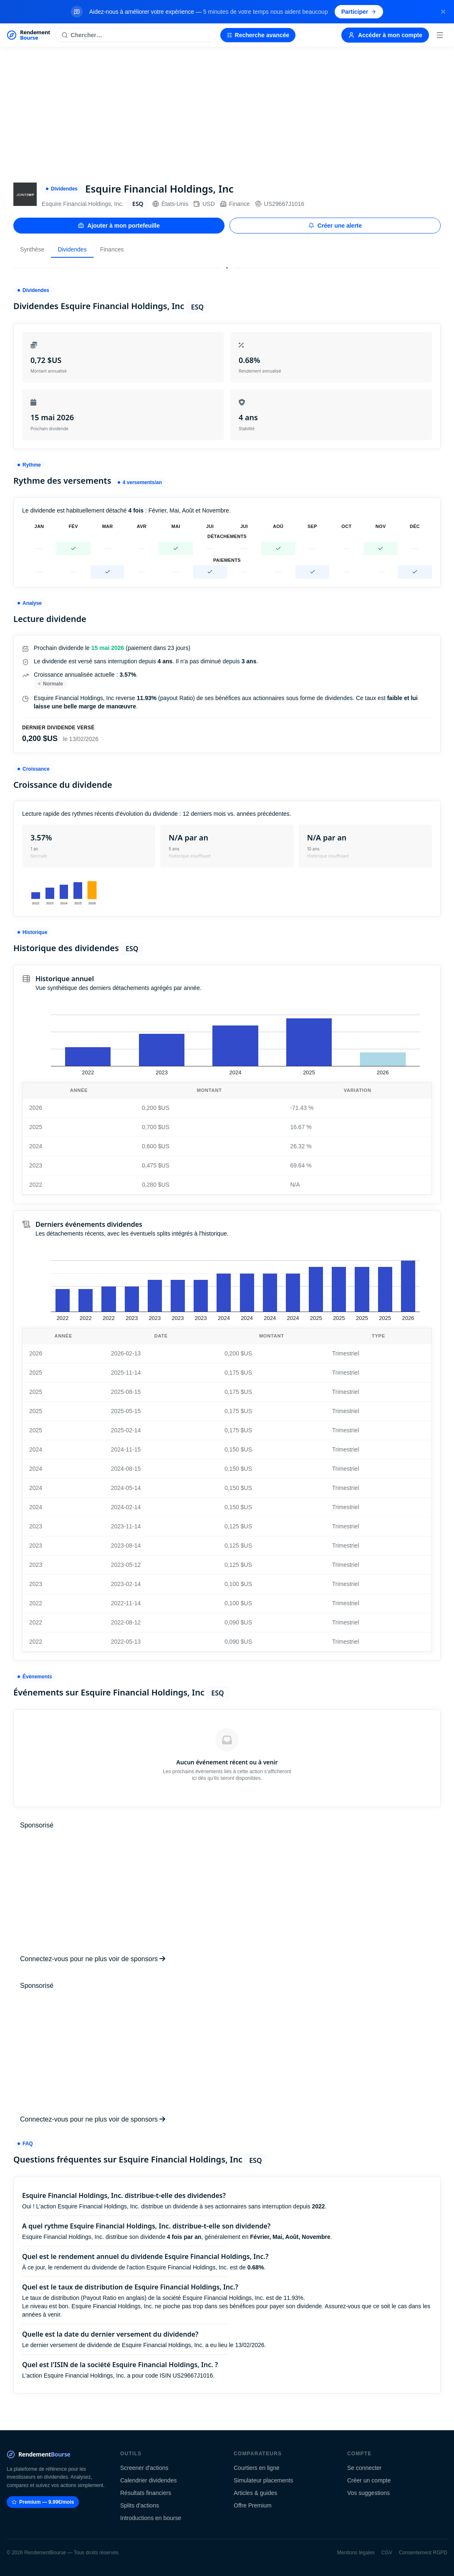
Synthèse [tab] (32, 249)
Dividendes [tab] (72, 249)
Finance (235, 203)
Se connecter (364, 2467)
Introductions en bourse (150, 2518)
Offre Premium (253, 2505)
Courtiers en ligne (257, 2467)
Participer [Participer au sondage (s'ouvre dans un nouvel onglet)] (359, 11)
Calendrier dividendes (148, 2480)
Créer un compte (369, 2480)
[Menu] (439, 35)
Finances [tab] (112, 249)
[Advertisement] (227, 109)
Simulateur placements (263, 2480)
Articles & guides (255, 2493)
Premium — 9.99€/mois (43, 2502)
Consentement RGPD (423, 2553)
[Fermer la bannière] (443, 12)
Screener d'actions (144, 2467)
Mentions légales (356, 2553)
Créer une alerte (335, 225)
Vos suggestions (368, 2493)
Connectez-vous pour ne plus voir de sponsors (92, 1958)
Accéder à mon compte (385, 35)
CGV (386, 2553)
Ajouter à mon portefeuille (118, 225)
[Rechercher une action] (136, 35)
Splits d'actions (139, 2505)
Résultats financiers (145, 2493)
